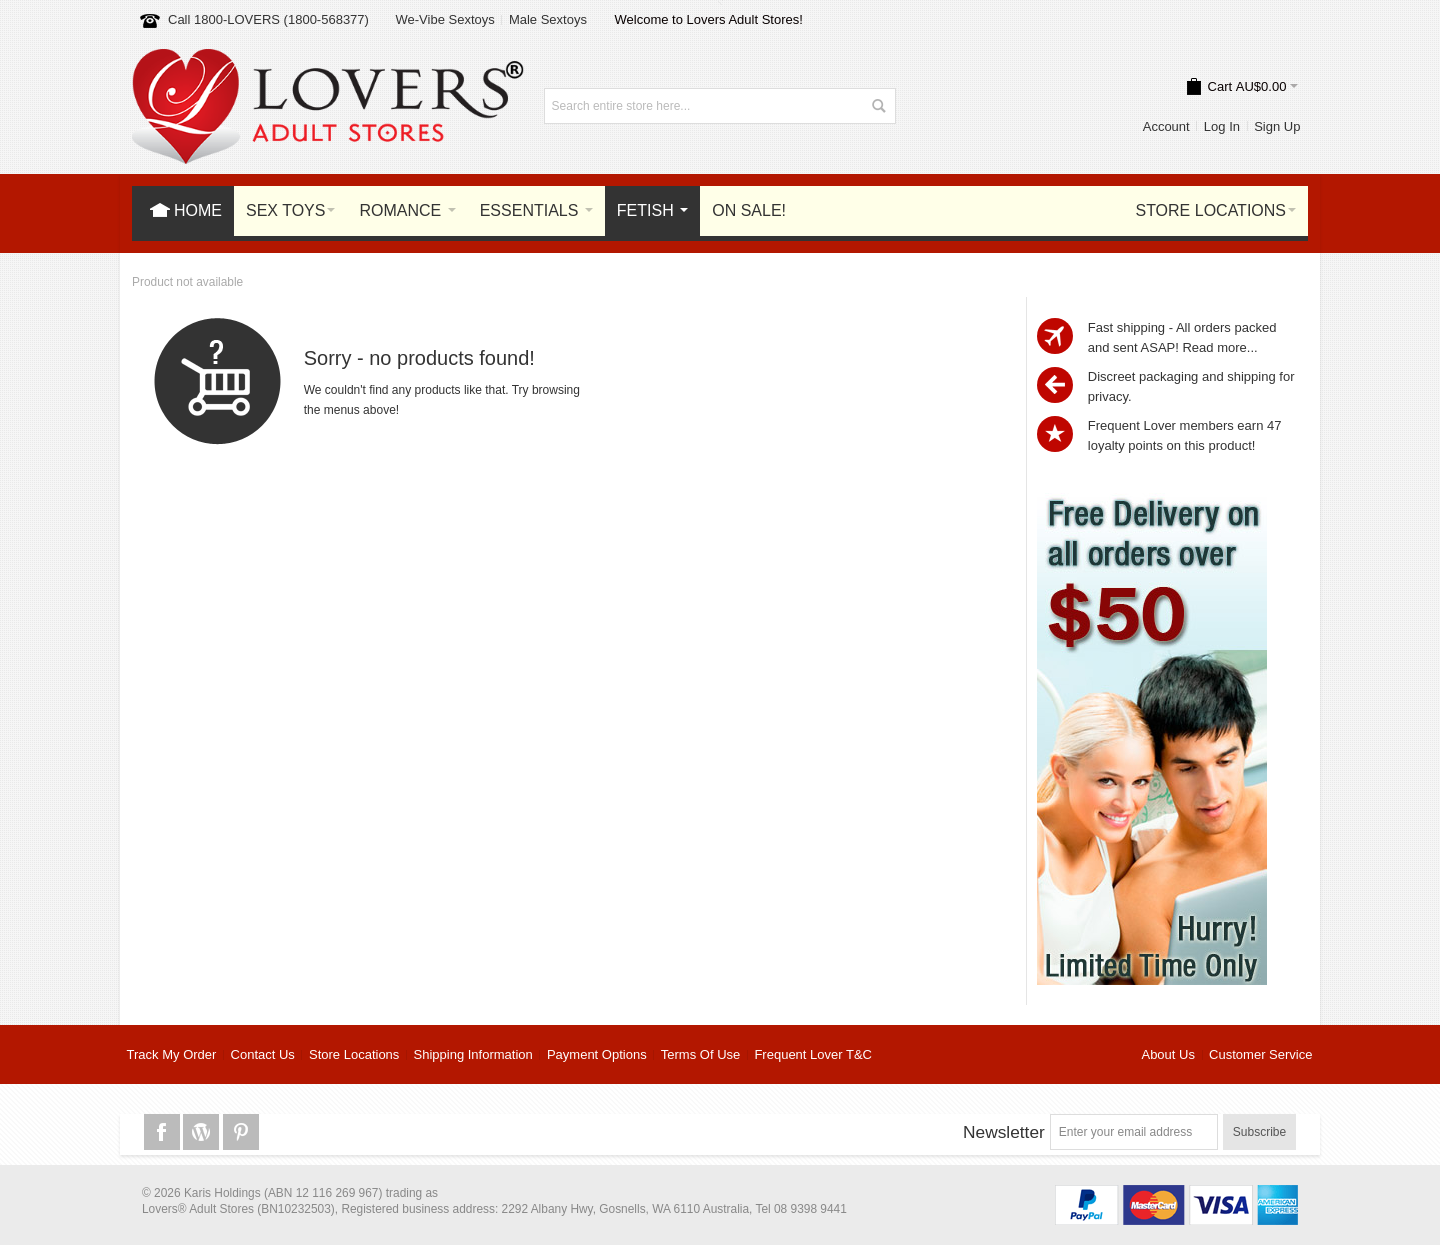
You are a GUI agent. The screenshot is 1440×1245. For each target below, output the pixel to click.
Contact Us (263, 1054)
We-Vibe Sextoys (444, 19)
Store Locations (354, 1054)
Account (1166, 126)
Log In (1222, 126)
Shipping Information (473, 1054)
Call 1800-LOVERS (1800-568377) (268, 19)
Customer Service (1260, 1054)
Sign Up (1277, 126)
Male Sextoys (548, 19)
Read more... (1219, 347)
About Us (1167, 1054)
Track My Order (172, 1054)
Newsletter (1004, 1132)
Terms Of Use (700, 1054)
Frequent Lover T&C (813, 1054)
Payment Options (597, 1054)
